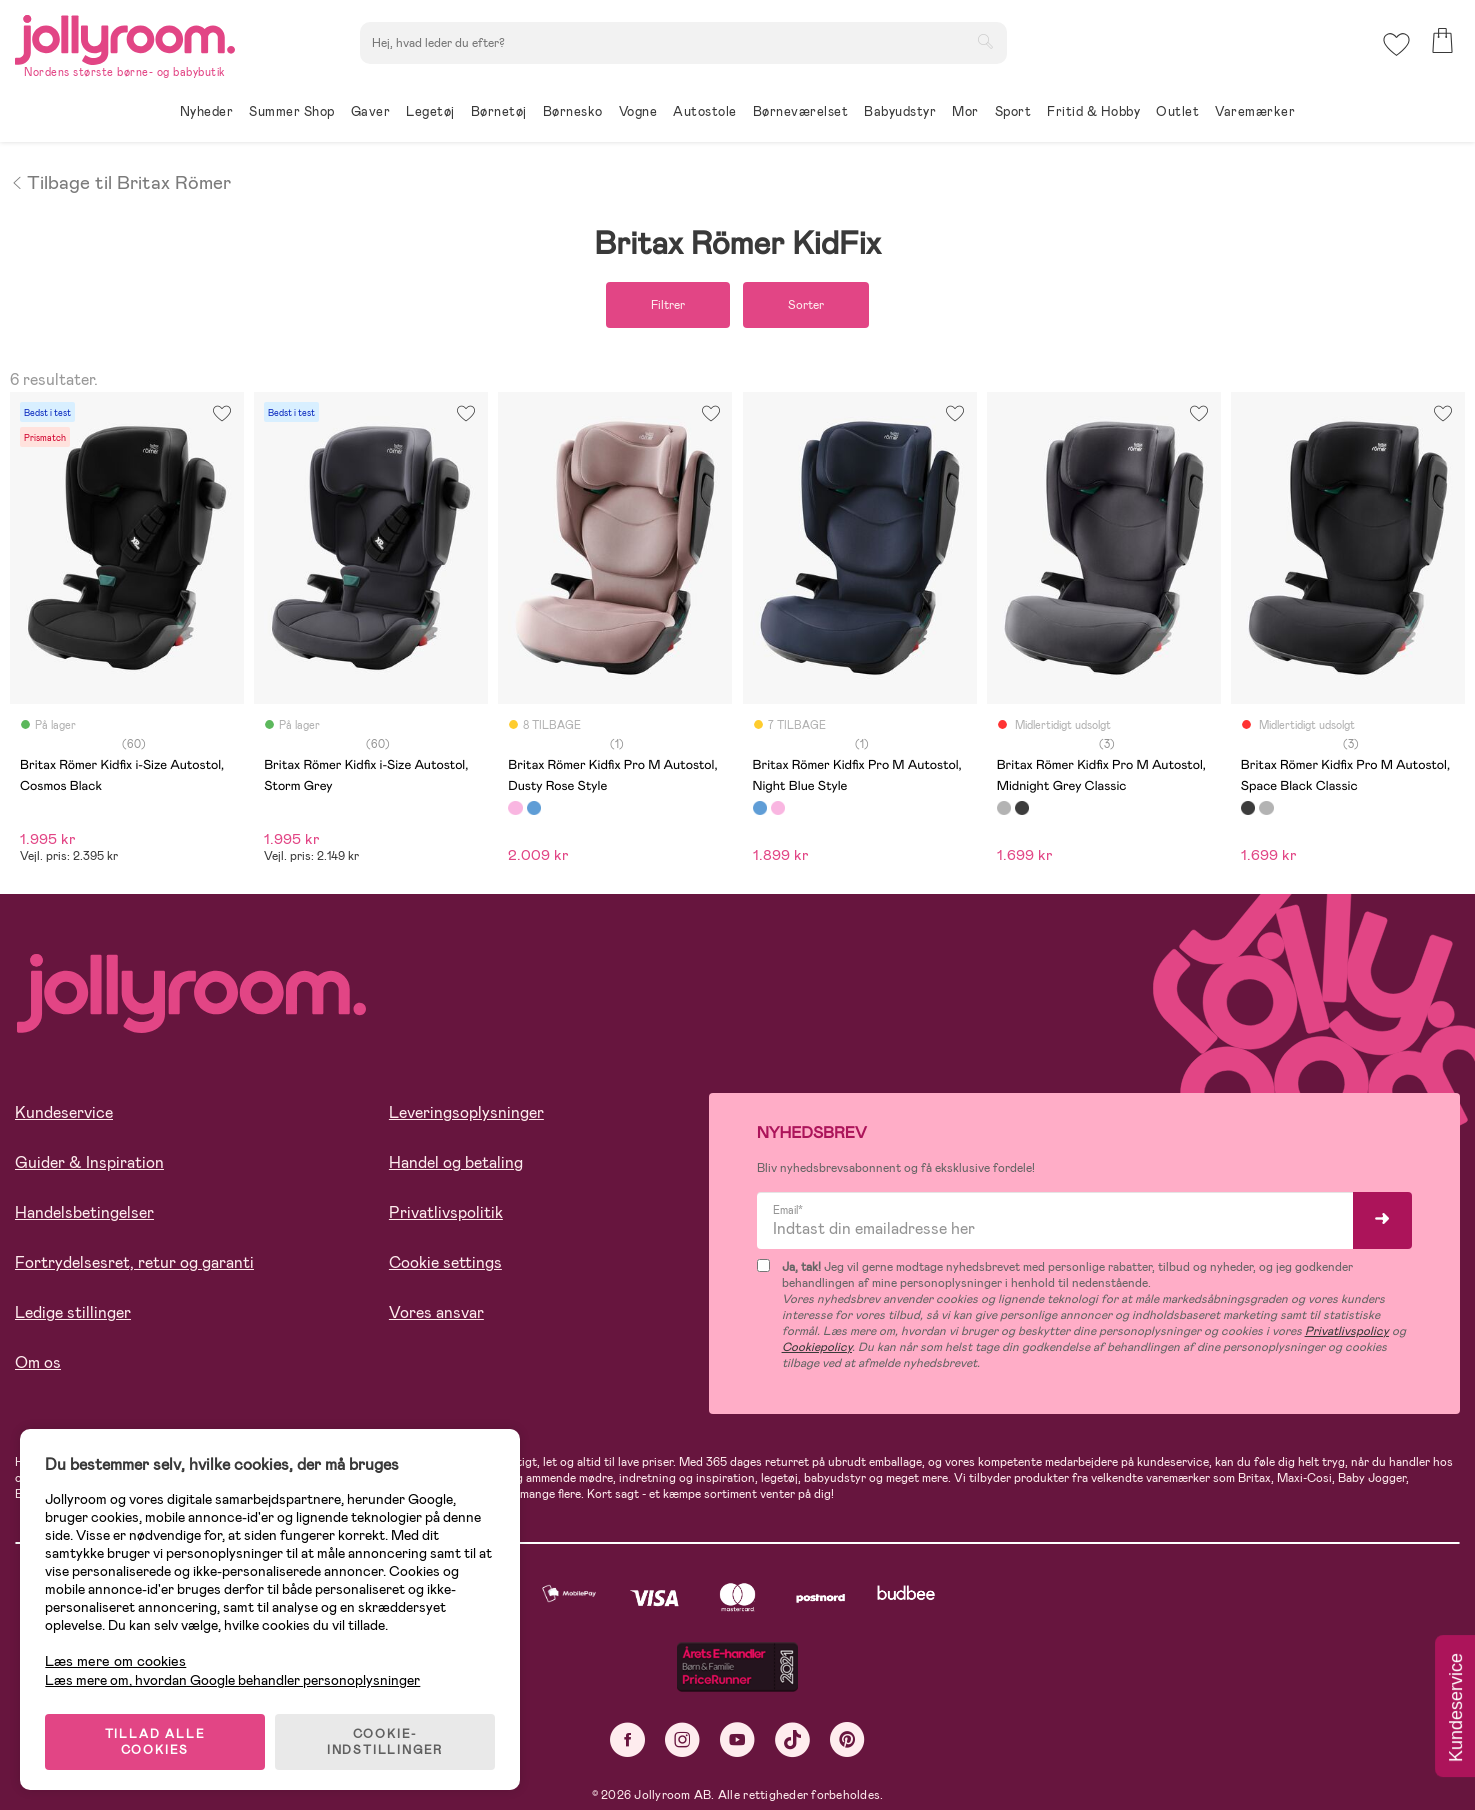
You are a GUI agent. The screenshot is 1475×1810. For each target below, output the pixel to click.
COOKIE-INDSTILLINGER (385, 1742)
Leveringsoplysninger (466, 1112)
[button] (1396, 44)
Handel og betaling (456, 1162)
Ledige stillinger (73, 1312)
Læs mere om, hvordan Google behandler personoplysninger (232, 1680)
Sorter (806, 305)
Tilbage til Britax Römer (120, 181)
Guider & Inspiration (89, 1162)
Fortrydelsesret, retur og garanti (134, 1262)
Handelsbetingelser (84, 1212)
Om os (38, 1362)
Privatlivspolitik (446, 1212)
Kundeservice (64, 1112)
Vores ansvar (436, 1312)
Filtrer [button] (668, 305)
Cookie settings (445, 1262)
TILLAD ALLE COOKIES (155, 1742)
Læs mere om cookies (115, 1661)
